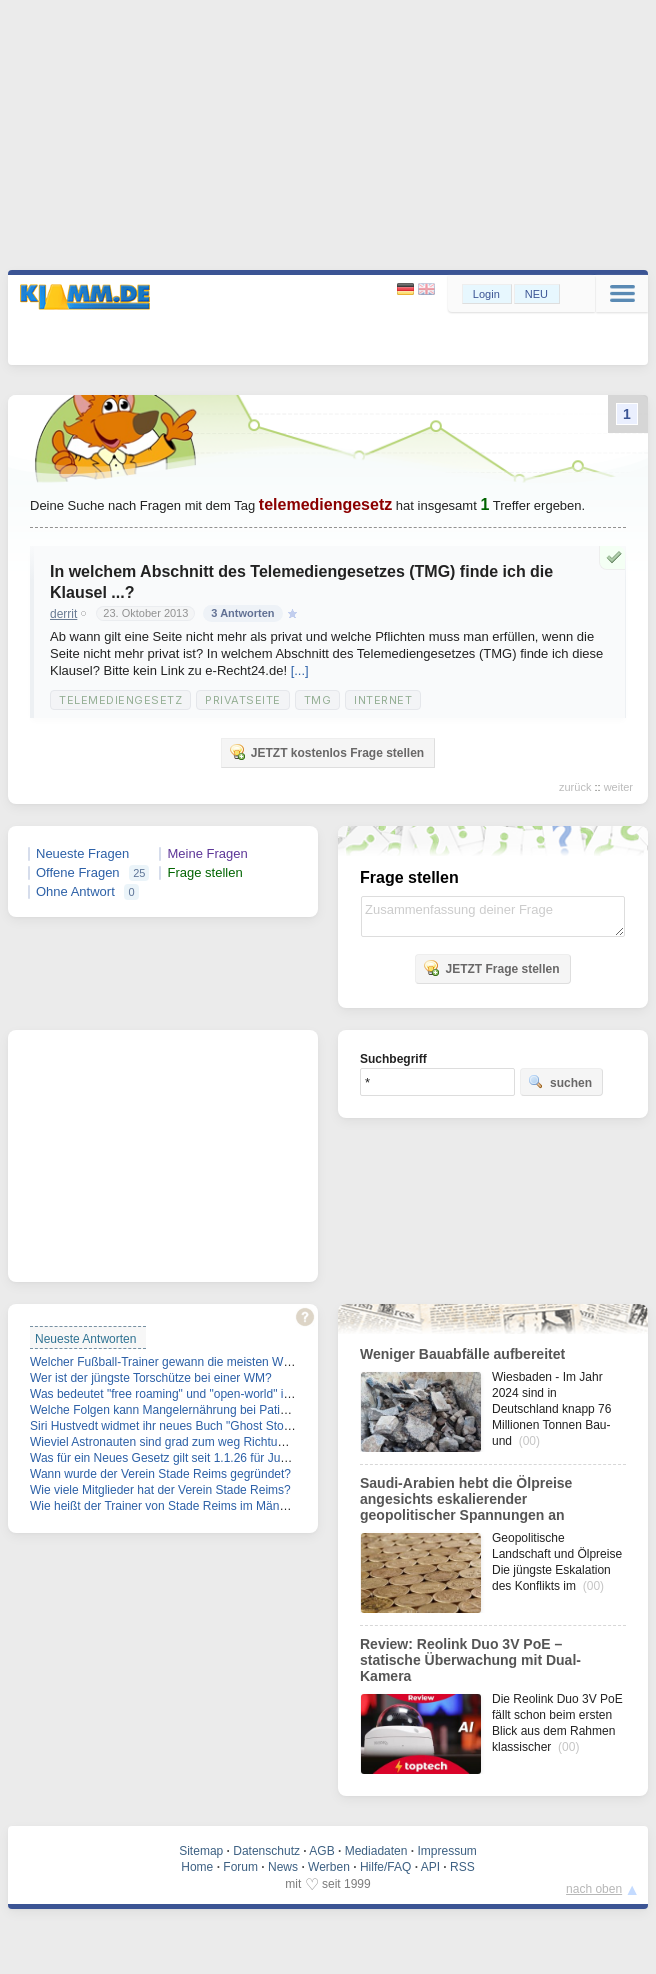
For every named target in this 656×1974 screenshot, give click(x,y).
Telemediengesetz (120, 700)
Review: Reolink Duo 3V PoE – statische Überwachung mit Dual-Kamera (470, 1660)
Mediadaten (376, 1851)
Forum (240, 1867)
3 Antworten (242, 613)
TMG (318, 700)
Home (197, 1867)
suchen (560, 1082)
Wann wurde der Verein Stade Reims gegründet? (160, 1474)
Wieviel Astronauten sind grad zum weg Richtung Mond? (180, 1442)
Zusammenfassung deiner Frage (493, 916)
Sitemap (201, 1851)
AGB (321, 1851)
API (430, 1867)
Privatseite (243, 700)
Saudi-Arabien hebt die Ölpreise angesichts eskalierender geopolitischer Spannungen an (466, 1499)
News (283, 1867)
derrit (63, 614)
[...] (300, 670)
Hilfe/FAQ (385, 1867)
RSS (462, 1867)
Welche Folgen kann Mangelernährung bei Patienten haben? (191, 1410)
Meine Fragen (207, 853)
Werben (329, 1867)
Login (486, 294)
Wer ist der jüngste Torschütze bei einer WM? (151, 1378)
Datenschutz (266, 1851)
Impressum (446, 1851)
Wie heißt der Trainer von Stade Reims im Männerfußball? (184, 1506)
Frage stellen (204, 872)
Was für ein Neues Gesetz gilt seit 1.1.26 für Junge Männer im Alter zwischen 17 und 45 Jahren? (287, 1458)
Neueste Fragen (82, 853)
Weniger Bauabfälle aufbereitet (462, 1354)
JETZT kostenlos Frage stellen (326, 752)
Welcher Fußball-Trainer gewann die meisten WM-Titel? (178, 1362)
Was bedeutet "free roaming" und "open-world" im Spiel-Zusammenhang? (225, 1394)
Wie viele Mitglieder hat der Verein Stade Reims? (160, 1490)
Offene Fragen (78, 872)
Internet (383, 700)
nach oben (594, 1889)
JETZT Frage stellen (491, 968)
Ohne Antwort (75, 891)
